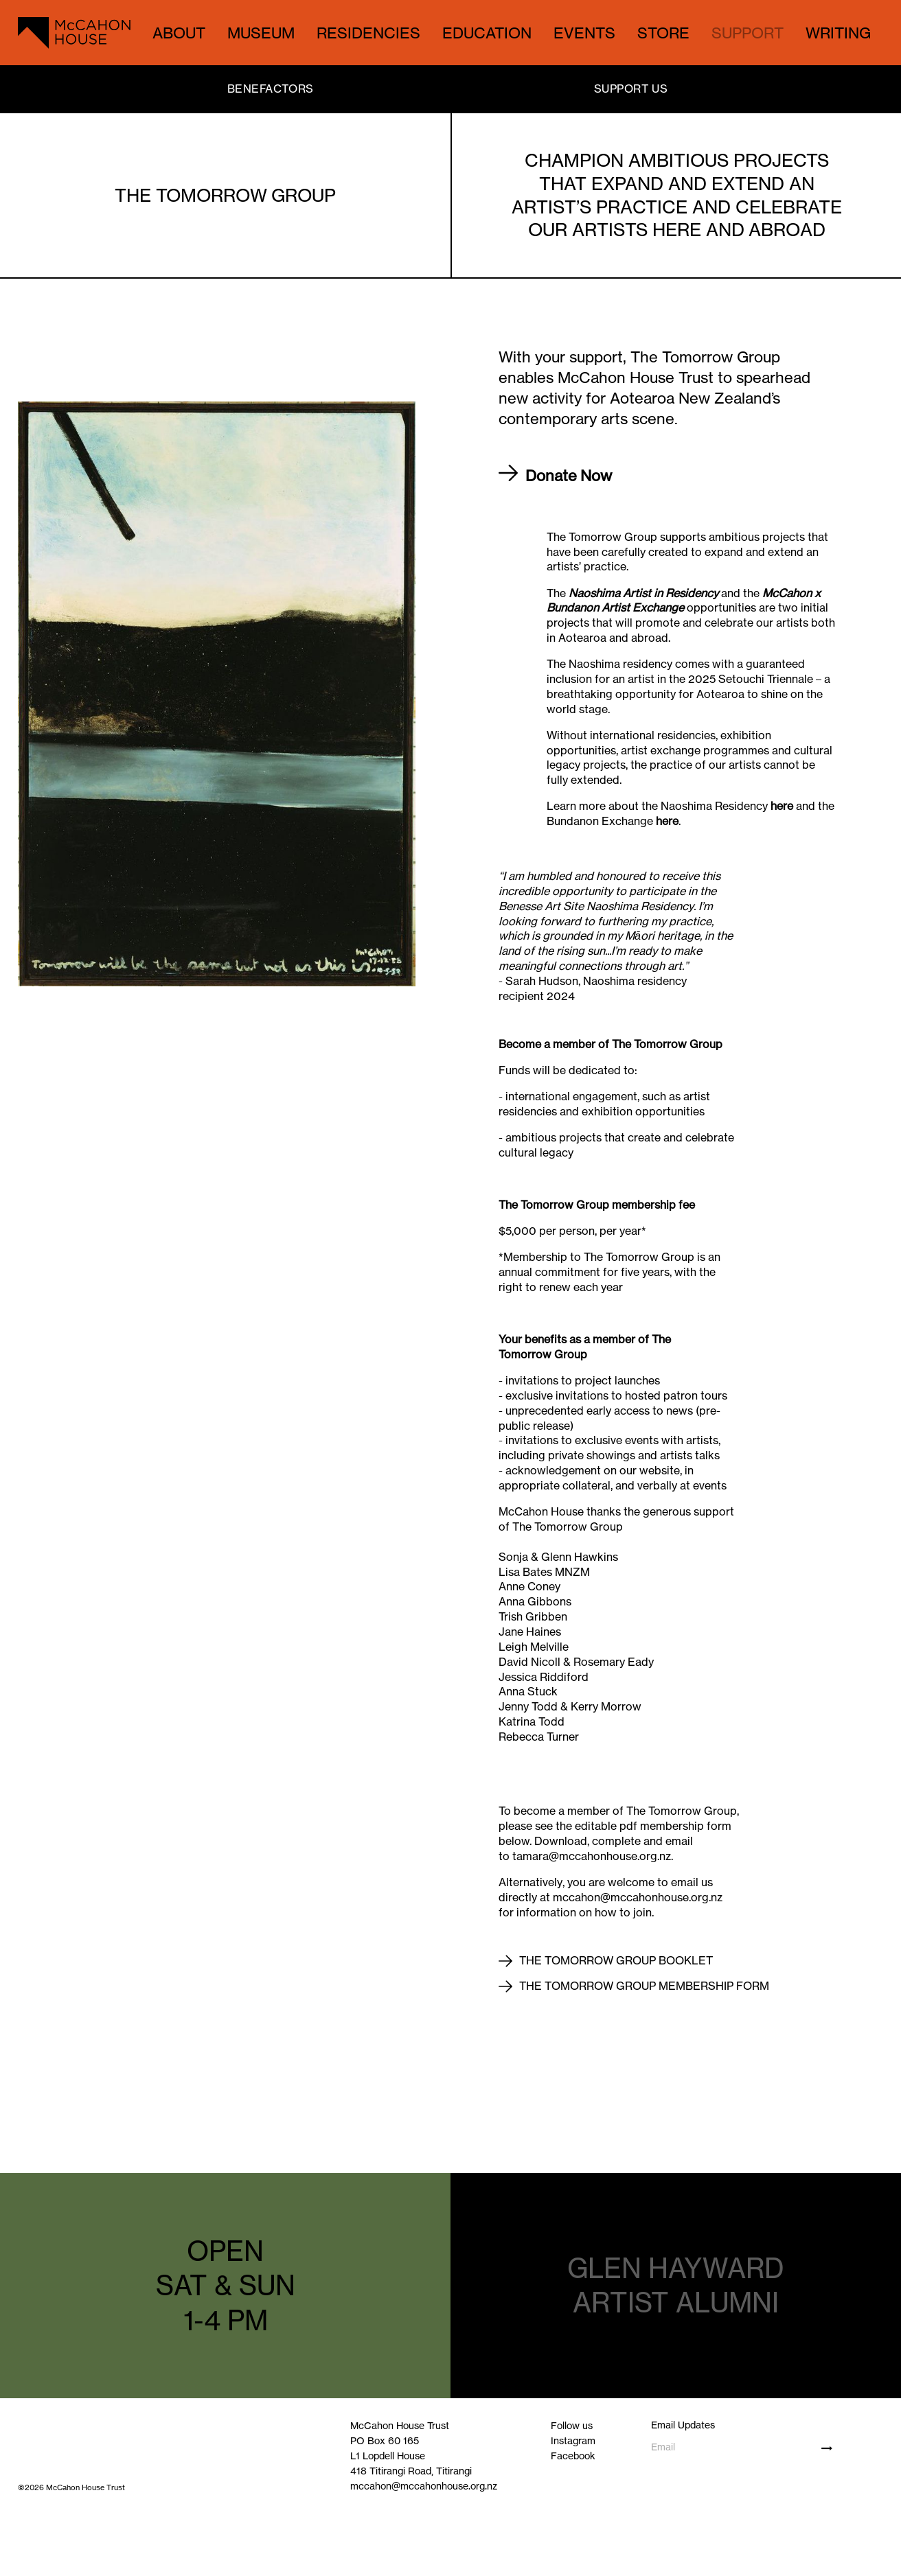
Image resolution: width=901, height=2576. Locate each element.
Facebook (573, 2455)
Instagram (573, 2440)
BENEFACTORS (270, 88)
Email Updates (683, 2424)
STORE (663, 32)
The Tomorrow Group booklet (616, 1960)
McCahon (787, 593)
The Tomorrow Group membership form (644, 1986)
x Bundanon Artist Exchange (684, 600)
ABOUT (178, 32)
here (782, 806)
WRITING (838, 32)
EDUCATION (487, 32)
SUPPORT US (631, 88)
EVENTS (584, 32)
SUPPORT (747, 32)
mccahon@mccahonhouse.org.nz (423, 2486)
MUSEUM (261, 32)
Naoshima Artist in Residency (642, 593)
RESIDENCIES (368, 32)
